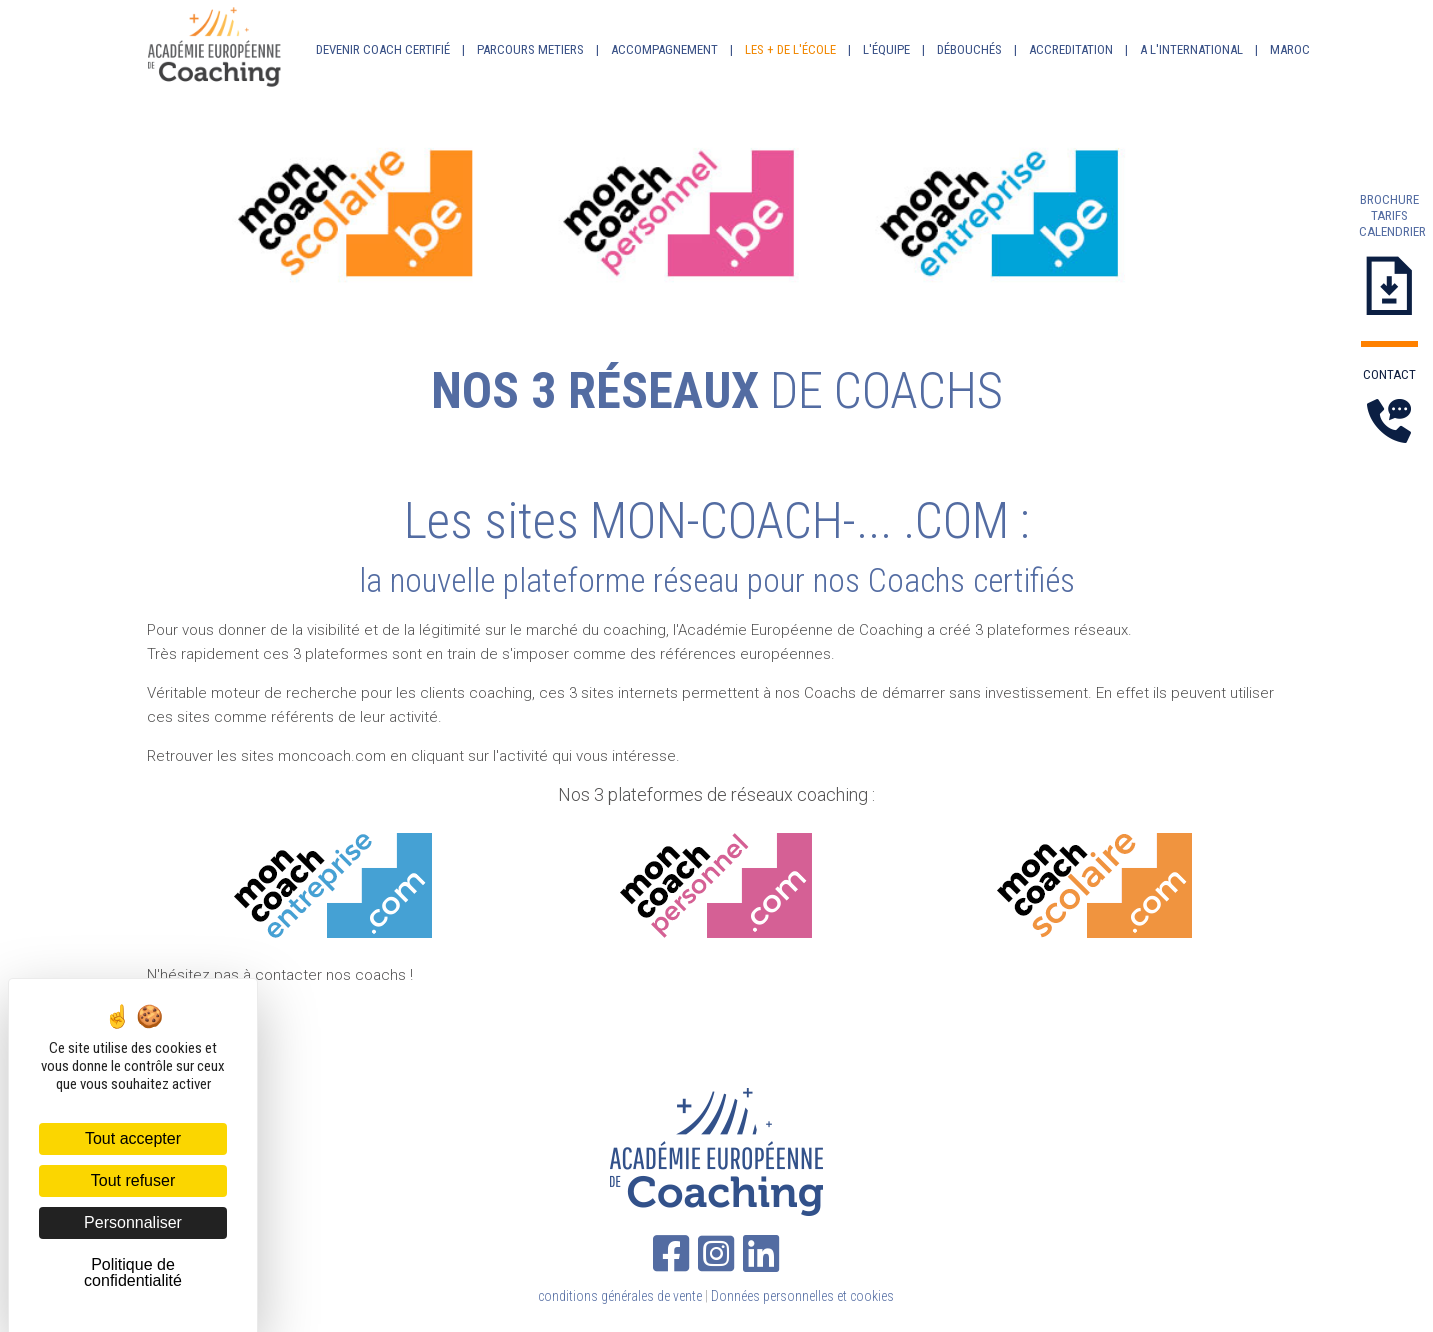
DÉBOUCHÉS (969, 49)
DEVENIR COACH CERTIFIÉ (383, 49)
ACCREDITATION (1071, 49)
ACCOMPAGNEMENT (664, 49)
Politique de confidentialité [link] (133, 1272)
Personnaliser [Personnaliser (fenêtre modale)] (133, 1222)
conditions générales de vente (620, 1296)
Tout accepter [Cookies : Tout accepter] (133, 1138)
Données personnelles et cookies (802, 1296)
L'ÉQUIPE (886, 49)
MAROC (1290, 49)
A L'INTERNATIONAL (1191, 49)
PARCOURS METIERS (530, 49)
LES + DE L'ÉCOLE (790, 49)
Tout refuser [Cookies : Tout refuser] (133, 1180)
